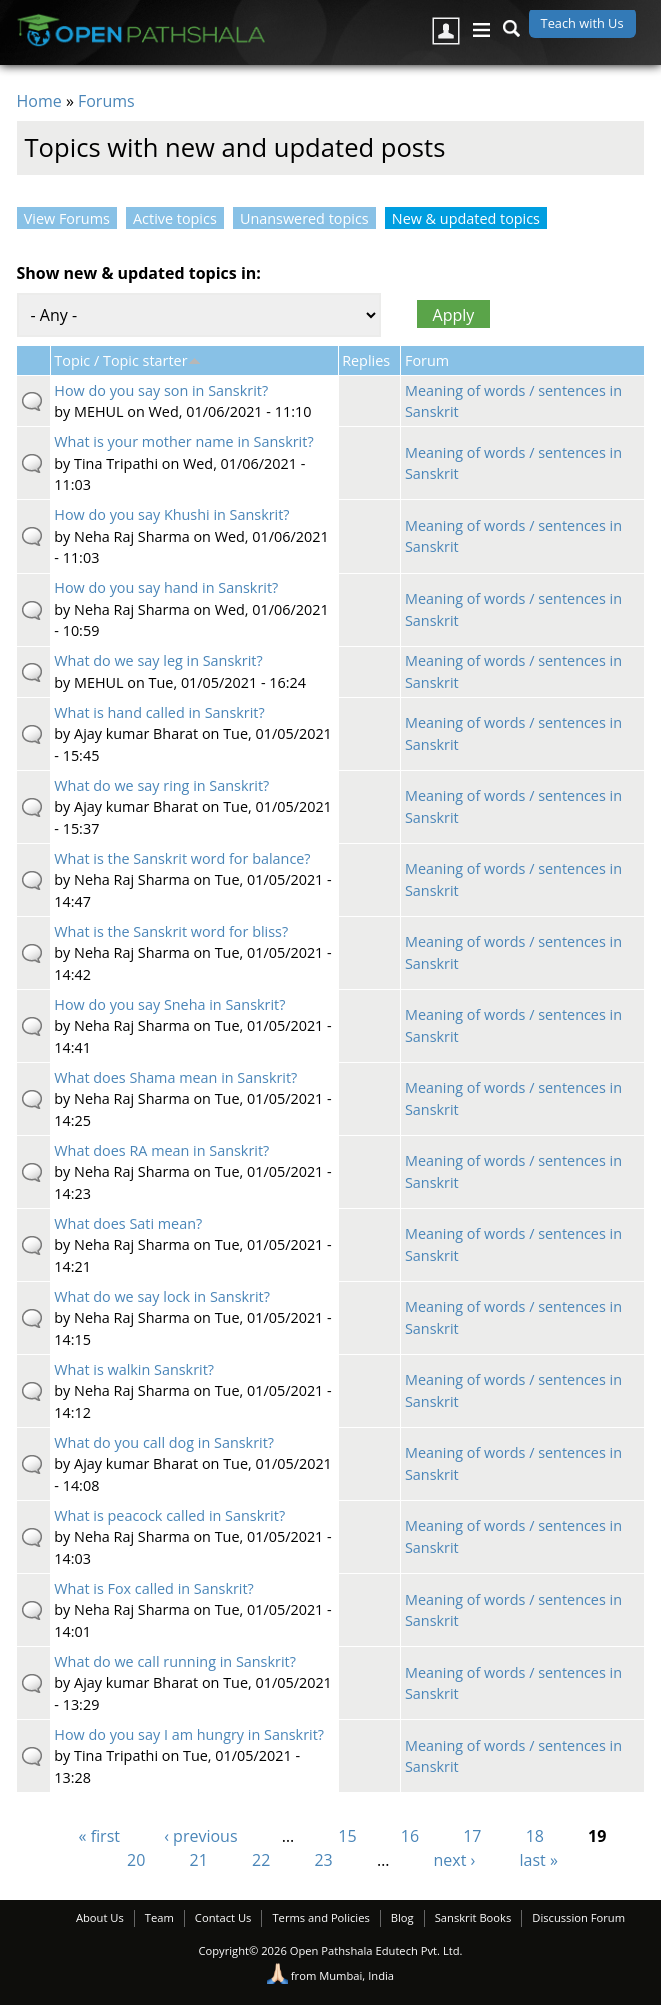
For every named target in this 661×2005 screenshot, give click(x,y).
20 (136, 1860)
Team (159, 1917)
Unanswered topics (304, 218)
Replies (366, 360)
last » (539, 1860)
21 (199, 1860)
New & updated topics (469, 218)
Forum (427, 360)
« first (99, 1836)
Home (39, 101)
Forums (106, 101)
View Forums (67, 218)
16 (410, 1836)
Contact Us (223, 1917)
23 (323, 1860)
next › (455, 1860)
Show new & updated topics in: (139, 273)
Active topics (175, 218)
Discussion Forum (578, 1917)
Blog (402, 1917)
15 (347, 1836)
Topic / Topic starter (127, 360)
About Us (100, 1917)
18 (535, 1836)
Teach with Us (582, 23)
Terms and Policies (320, 1917)
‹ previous (200, 1836)
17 (472, 1836)
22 (261, 1860)
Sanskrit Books (473, 1917)
